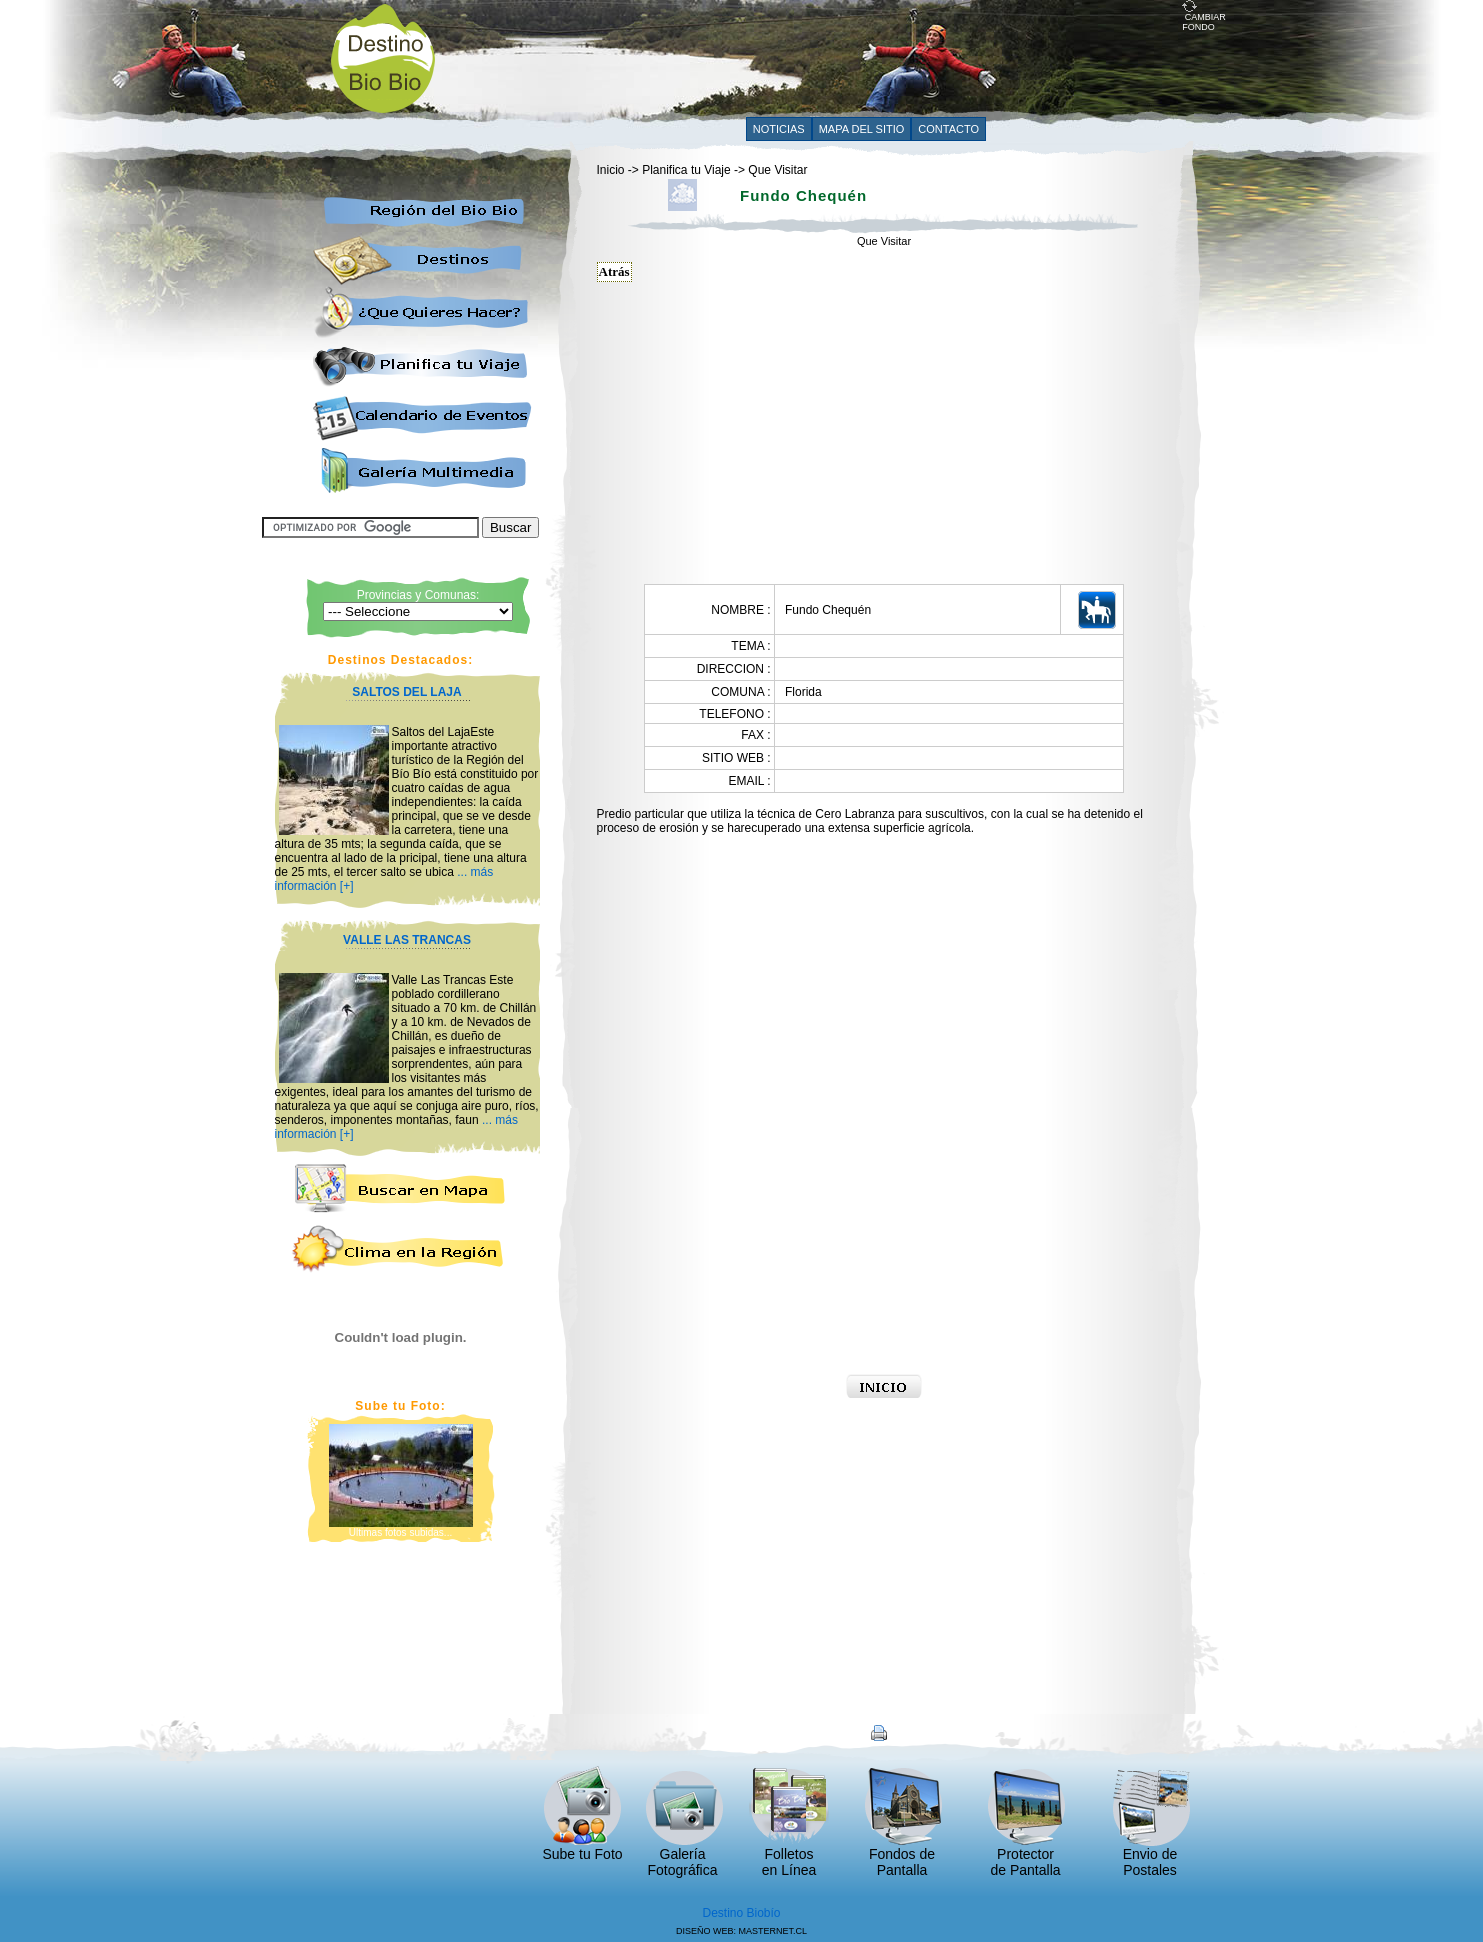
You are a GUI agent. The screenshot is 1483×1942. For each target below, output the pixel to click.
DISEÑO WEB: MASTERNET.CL (741, 1931)
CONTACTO (948, 129)
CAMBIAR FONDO (1204, 18)
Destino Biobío (741, 1913)
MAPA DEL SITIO (862, 129)
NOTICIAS (779, 129)
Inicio (611, 170)
